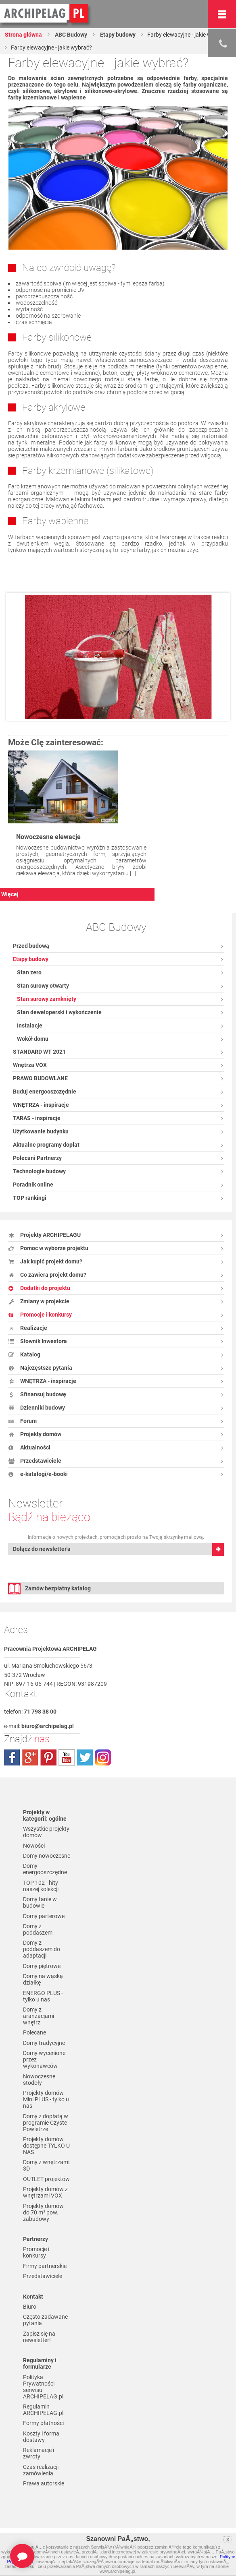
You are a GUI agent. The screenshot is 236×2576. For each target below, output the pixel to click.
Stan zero (29, 972)
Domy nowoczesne (46, 1855)
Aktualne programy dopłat (46, 1144)
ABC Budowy (70, 34)
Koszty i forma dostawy (41, 2436)
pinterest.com (48, 1757)
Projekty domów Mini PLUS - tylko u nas (46, 2099)
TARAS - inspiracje (37, 1118)
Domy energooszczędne (45, 1869)
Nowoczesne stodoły (39, 2079)
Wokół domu (32, 1039)
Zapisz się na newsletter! (39, 2336)
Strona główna (23, 34)
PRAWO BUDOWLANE (40, 1078)
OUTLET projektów (46, 2179)
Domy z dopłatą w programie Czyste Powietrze (45, 2122)
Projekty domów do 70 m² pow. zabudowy (43, 2212)
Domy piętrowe (42, 1966)
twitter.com (85, 1757)
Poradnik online (33, 1184)
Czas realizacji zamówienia (40, 2470)
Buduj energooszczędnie (44, 1091)
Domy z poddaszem (37, 1929)
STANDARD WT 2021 (39, 1051)
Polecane (34, 2032)
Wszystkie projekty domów (46, 1832)
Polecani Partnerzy (37, 1158)
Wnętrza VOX (30, 1065)
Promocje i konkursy (36, 2252)
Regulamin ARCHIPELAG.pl (43, 2409)
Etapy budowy (117, 34)
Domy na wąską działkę (43, 1979)
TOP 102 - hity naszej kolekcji (40, 1885)
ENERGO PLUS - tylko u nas (43, 1996)
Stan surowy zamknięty (46, 999)
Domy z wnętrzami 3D (46, 2165)
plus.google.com (30, 1757)
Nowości (34, 1845)
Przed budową (31, 946)
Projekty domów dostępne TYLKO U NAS (46, 2145)
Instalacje (29, 1025)
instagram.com (103, 1757)
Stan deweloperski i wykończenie (59, 1012)
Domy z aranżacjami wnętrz (38, 2016)
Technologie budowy (39, 1171)
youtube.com (66, 1757)
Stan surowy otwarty (43, 985)
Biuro (29, 2306)
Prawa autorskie (43, 2483)
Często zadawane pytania (45, 2319)
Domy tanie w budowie (40, 1902)
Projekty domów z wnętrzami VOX (45, 2192)
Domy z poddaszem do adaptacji (41, 1949)
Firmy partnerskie (45, 2266)
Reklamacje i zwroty (38, 2453)
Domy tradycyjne (44, 2043)
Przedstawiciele (42, 2276)
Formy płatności (43, 2423)
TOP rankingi (29, 1198)
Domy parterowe (44, 1916)
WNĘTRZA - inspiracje (41, 1105)
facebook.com (12, 1757)
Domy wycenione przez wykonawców (44, 2059)
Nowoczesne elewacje (48, 837)
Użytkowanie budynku (41, 1131)
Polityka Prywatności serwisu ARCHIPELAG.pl (43, 2387)
